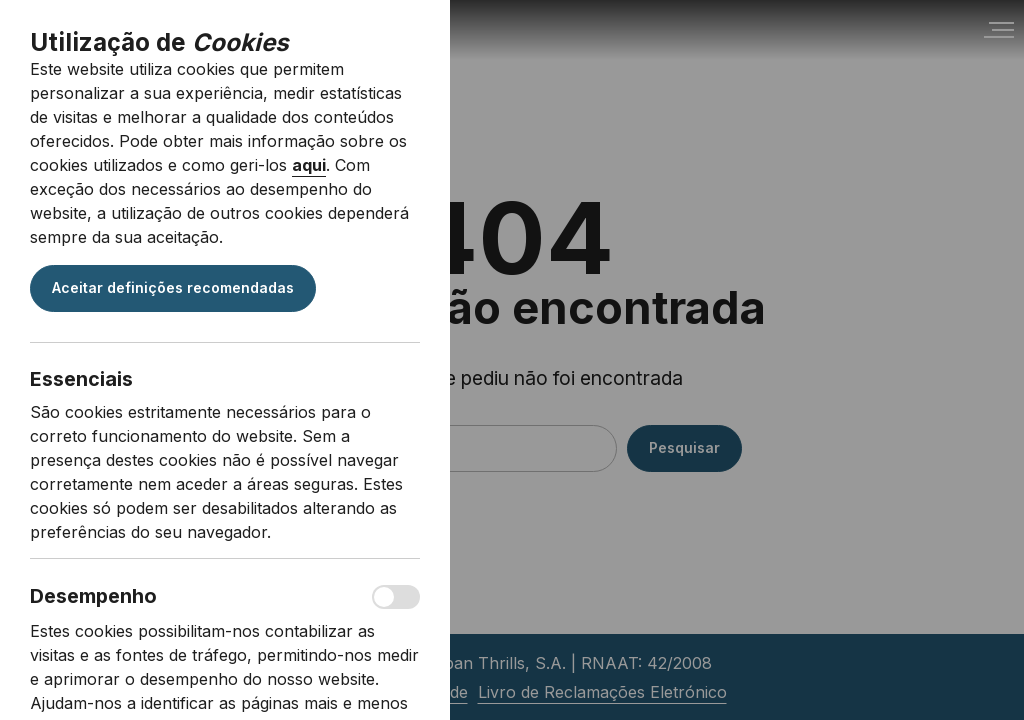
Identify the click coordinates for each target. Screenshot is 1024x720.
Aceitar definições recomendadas (173, 287)
